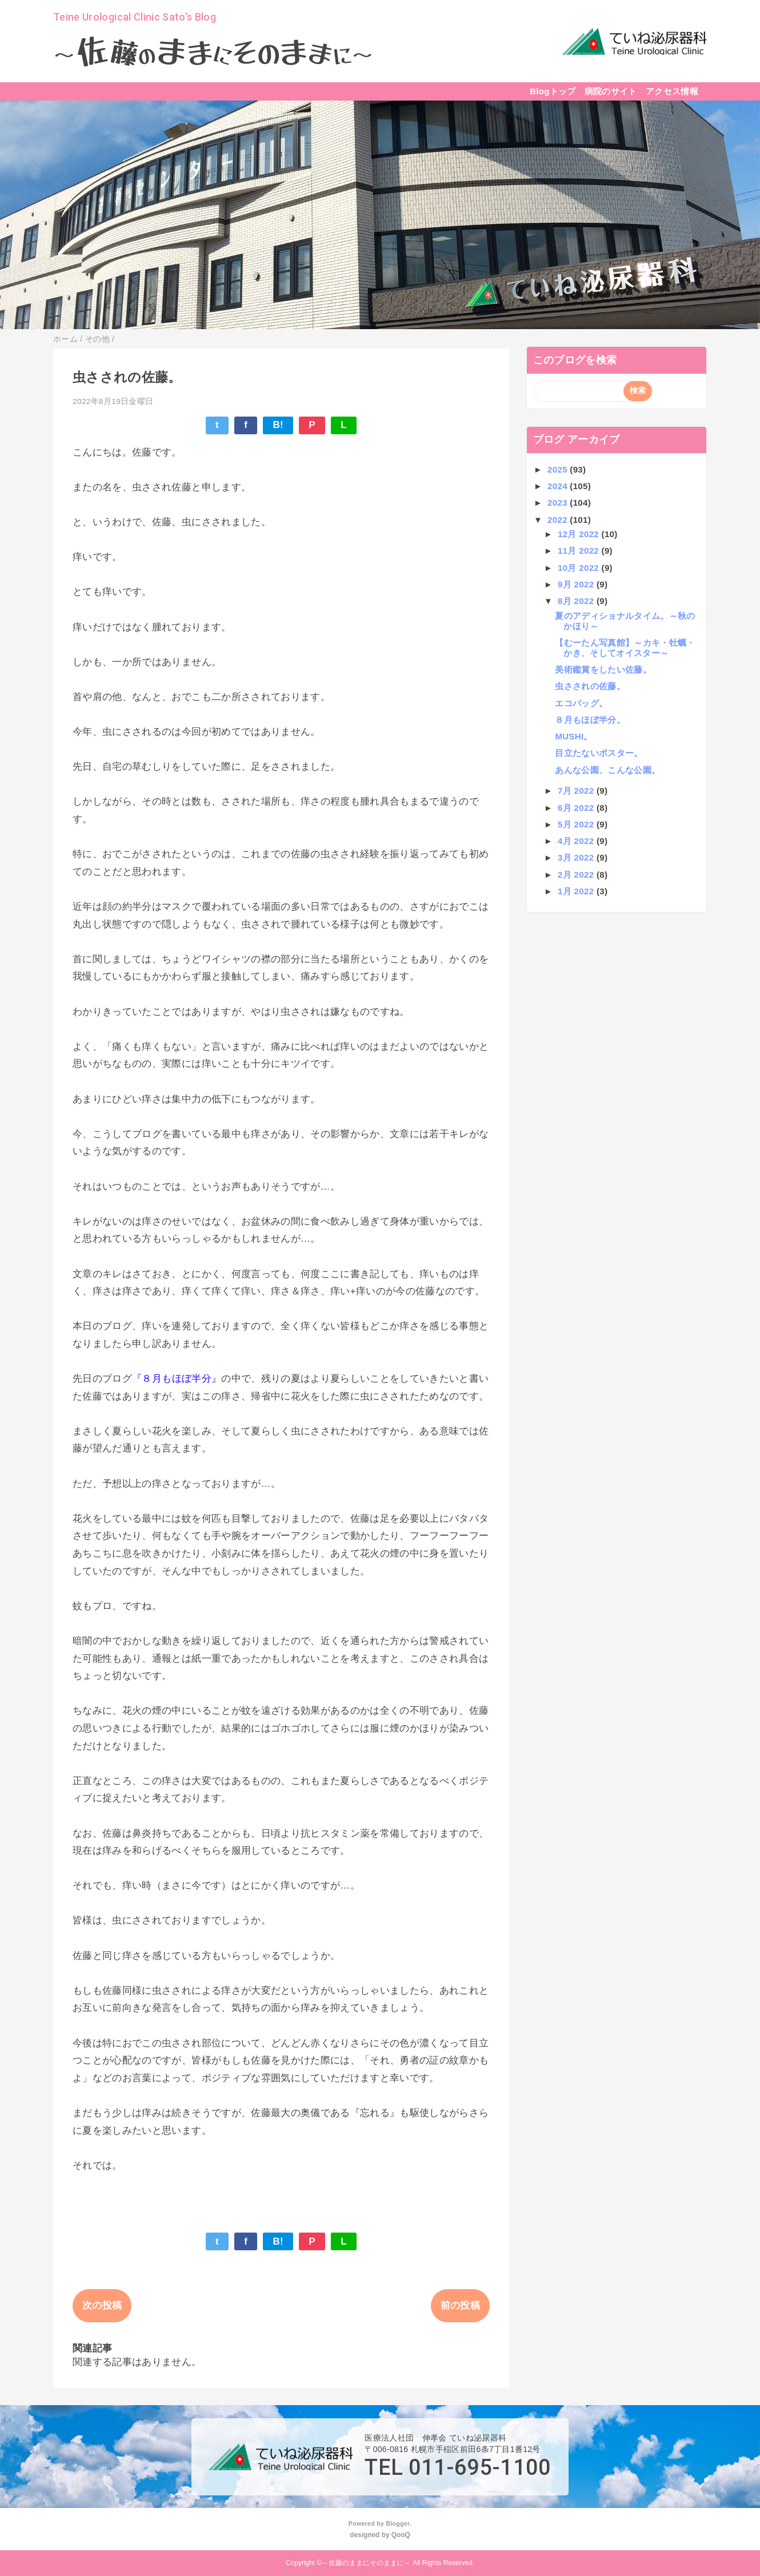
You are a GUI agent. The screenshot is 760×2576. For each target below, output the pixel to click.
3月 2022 (577, 857)
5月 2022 (577, 824)
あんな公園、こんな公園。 (607, 770)
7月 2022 (577, 790)
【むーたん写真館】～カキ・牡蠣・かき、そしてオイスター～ (625, 648)
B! (278, 424)
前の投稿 (460, 2305)
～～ (213, 54)
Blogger (397, 2523)
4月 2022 (577, 841)
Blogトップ (553, 91)
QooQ (400, 2535)
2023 (558, 502)
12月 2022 (579, 534)
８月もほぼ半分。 (590, 720)
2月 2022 (577, 874)
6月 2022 (577, 808)
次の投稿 (102, 2305)
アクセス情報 (672, 91)
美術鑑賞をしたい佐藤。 (603, 669)
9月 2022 (577, 584)
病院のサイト (611, 91)
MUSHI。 (573, 736)
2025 (558, 469)
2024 (558, 486)
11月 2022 (579, 550)
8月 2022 (577, 601)
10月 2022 (579, 568)
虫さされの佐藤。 (590, 686)
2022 (558, 520)
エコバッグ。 (581, 703)
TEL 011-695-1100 (458, 2467)
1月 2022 (577, 891)
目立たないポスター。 (598, 753)
